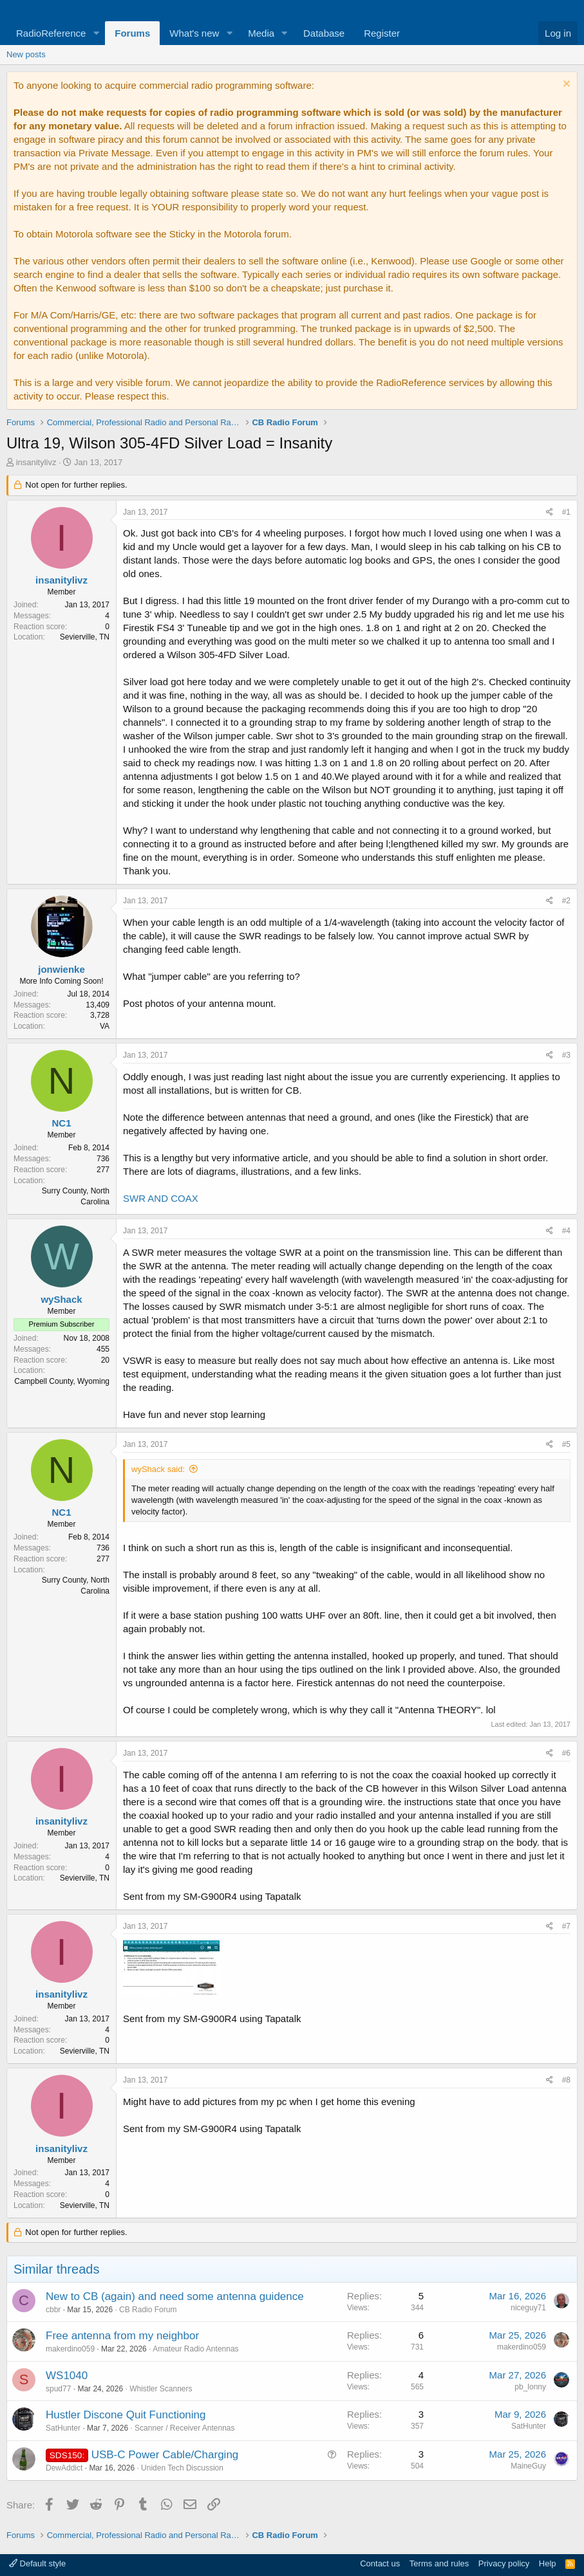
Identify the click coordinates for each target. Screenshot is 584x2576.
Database (323, 33)
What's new (194, 33)
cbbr (53, 2309)
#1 (566, 512)
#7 (566, 1926)
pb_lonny (530, 2386)
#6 (566, 1753)
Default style (37, 2563)
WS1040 (67, 2375)
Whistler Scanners (160, 2388)
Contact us (380, 2563)
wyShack (61, 1299)
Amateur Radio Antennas (195, 2348)
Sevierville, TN (84, 636)
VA (104, 1026)
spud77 (58, 2388)
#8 (566, 2079)
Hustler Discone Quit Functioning (126, 2415)
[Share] (550, 512)
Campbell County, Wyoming (61, 1381)
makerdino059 (70, 2348)
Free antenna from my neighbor (122, 2336)
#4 (566, 1230)
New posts (26, 54)
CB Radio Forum (147, 2309)
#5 (566, 1444)
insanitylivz (36, 462)
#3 (566, 1055)
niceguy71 (528, 2307)
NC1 (61, 1123)
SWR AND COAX (160, 1198)
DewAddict (64, 2467)
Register (382, 33)
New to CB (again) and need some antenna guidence (175, 2296)
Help (547, 2563)
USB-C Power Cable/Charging (165, 2455)
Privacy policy (503, 2563)
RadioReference (51, 33)
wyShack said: (158, 1469)
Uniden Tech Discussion (182, 2467)
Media (261, 33)
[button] (96, 33)
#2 (566, 900)
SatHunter (63, 2428)
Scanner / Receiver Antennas (184, 2428)
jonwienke (61, 969)
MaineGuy (528, 2465)
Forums (132, 33)
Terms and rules (439, 2563)
